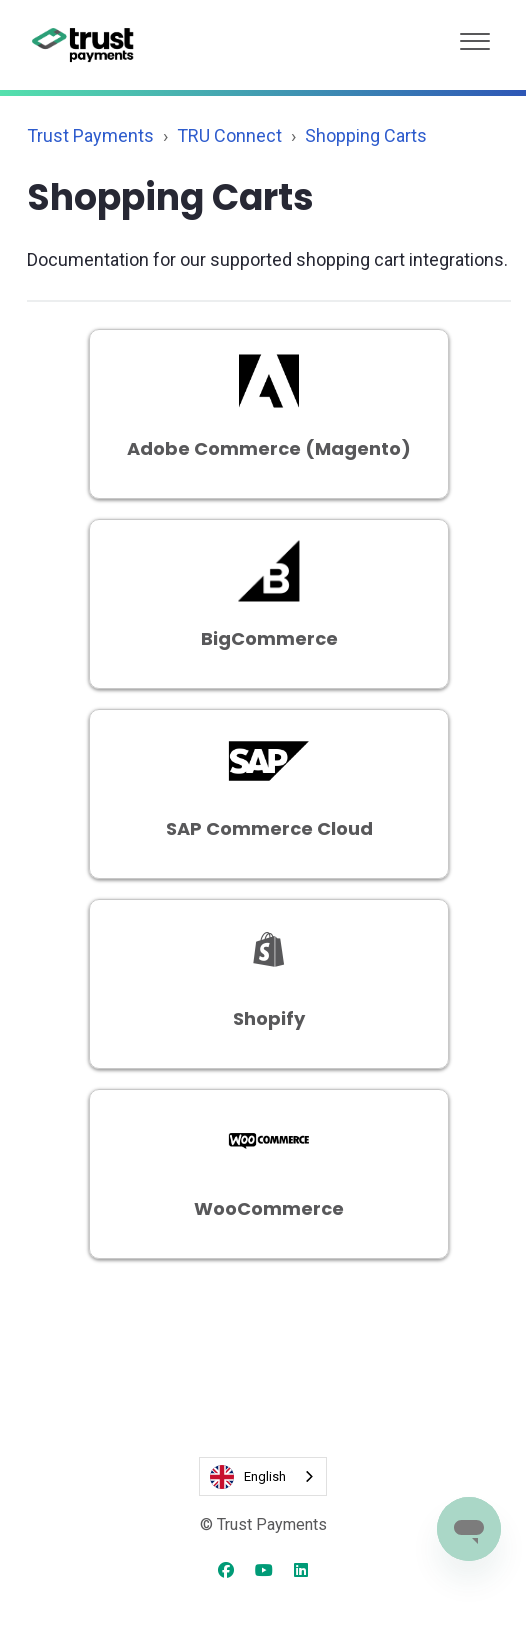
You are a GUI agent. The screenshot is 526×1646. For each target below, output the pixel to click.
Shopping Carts (366, 135)
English (248, 1477)
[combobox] (263, 1476)
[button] (475, 36)
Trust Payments (90, 135)
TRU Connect (229, 135)
